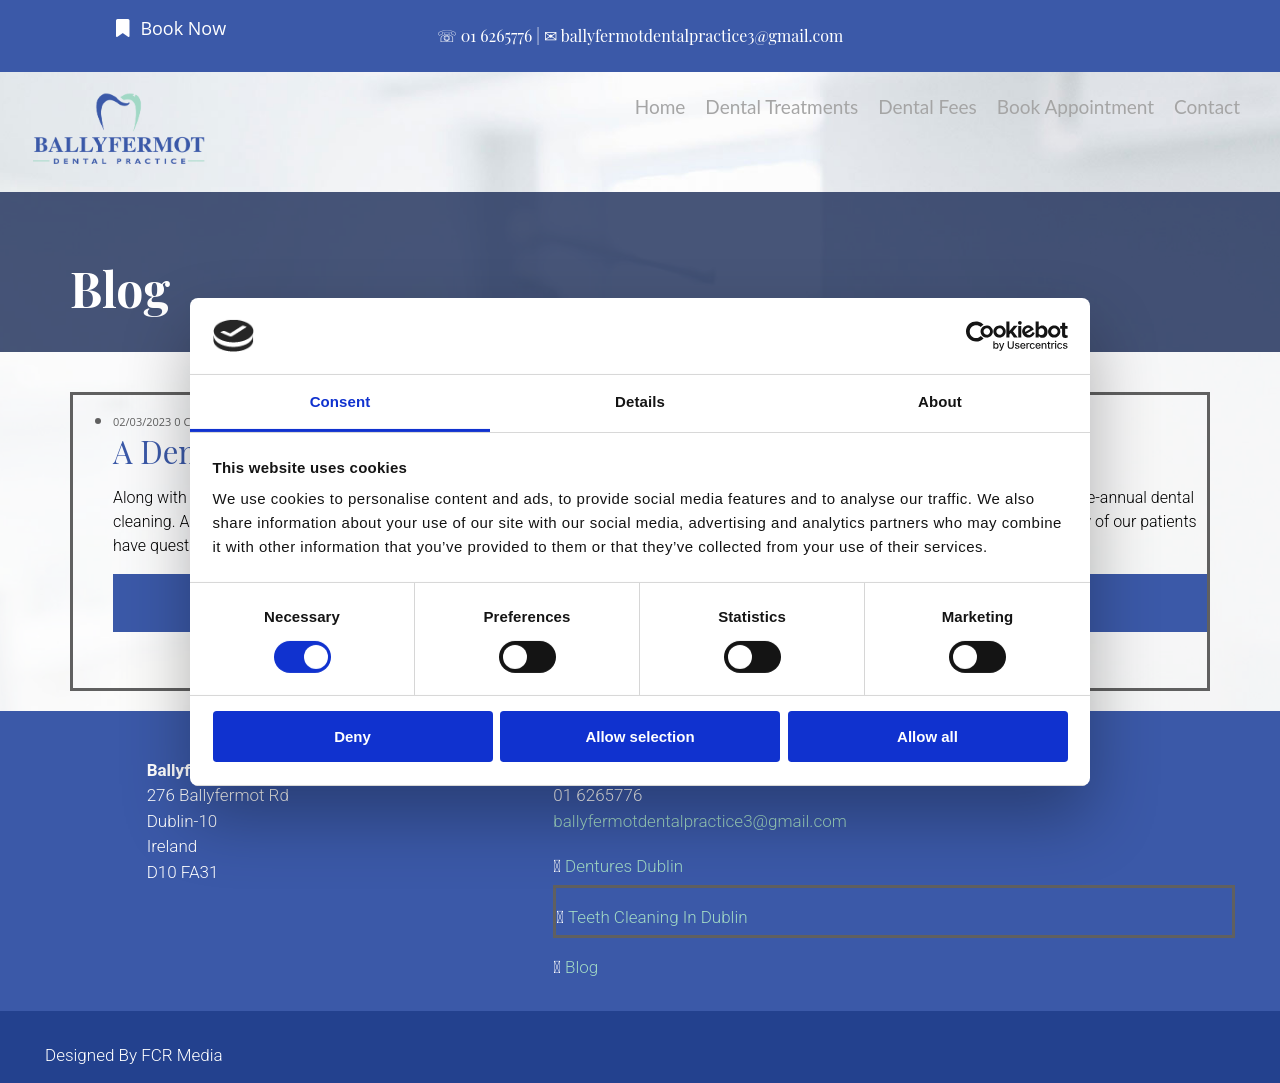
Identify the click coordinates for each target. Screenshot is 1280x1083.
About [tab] (940, 401)
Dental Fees (927, 106)
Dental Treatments (781, 106)
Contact (1207, 106)
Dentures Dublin (624, 866)
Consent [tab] (340, 401)
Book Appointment (1075, 106)
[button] (171, 28)
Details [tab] (640, 401)
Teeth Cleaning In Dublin (658, 917)
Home (660, 106)
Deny (352, 736)
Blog (581, 967)
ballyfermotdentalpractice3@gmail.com (702, 35)
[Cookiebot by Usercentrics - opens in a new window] (980, 336)
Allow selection (639, 736)
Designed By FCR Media (134, 1055)
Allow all (927, 736)
